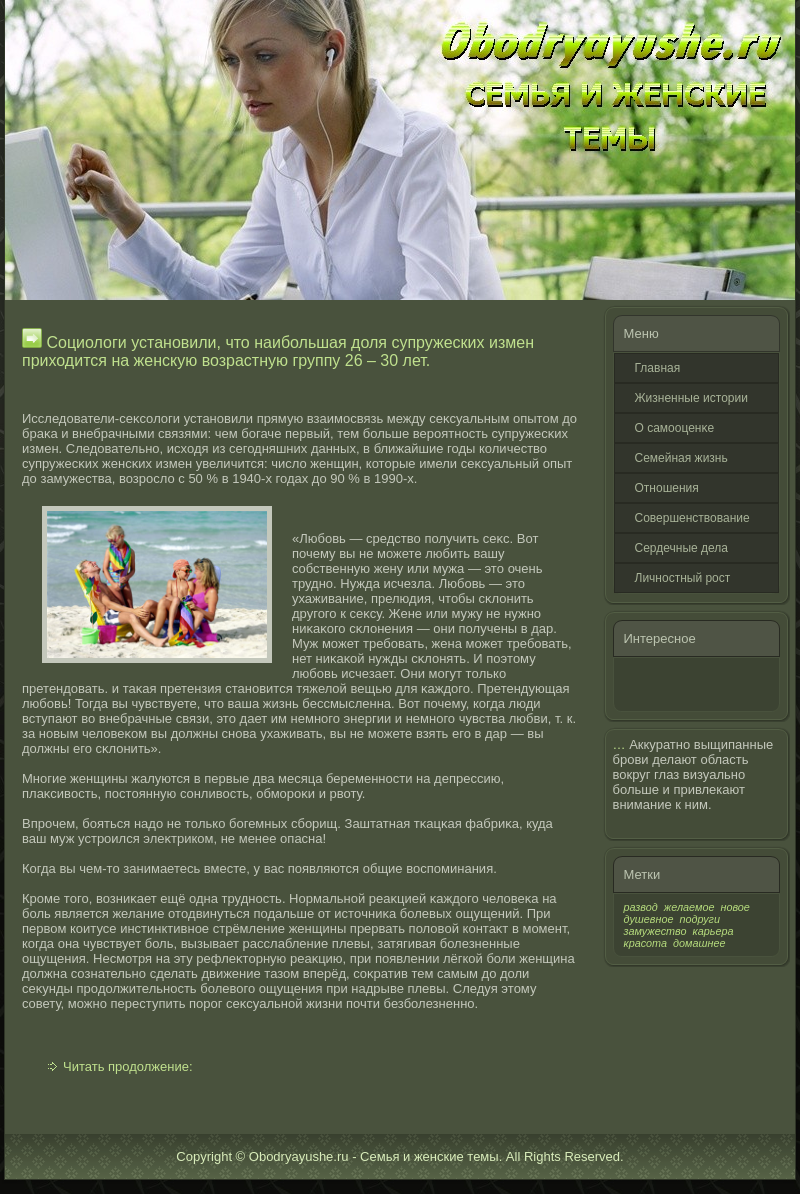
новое (734, 907)
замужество (655, 931)
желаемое (689, 907)
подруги (700, 919)
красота (646, 943)
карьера (713, 931)
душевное (649, 919)
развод (641, 907)
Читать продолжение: (128, 1066)
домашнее (699, 943)
